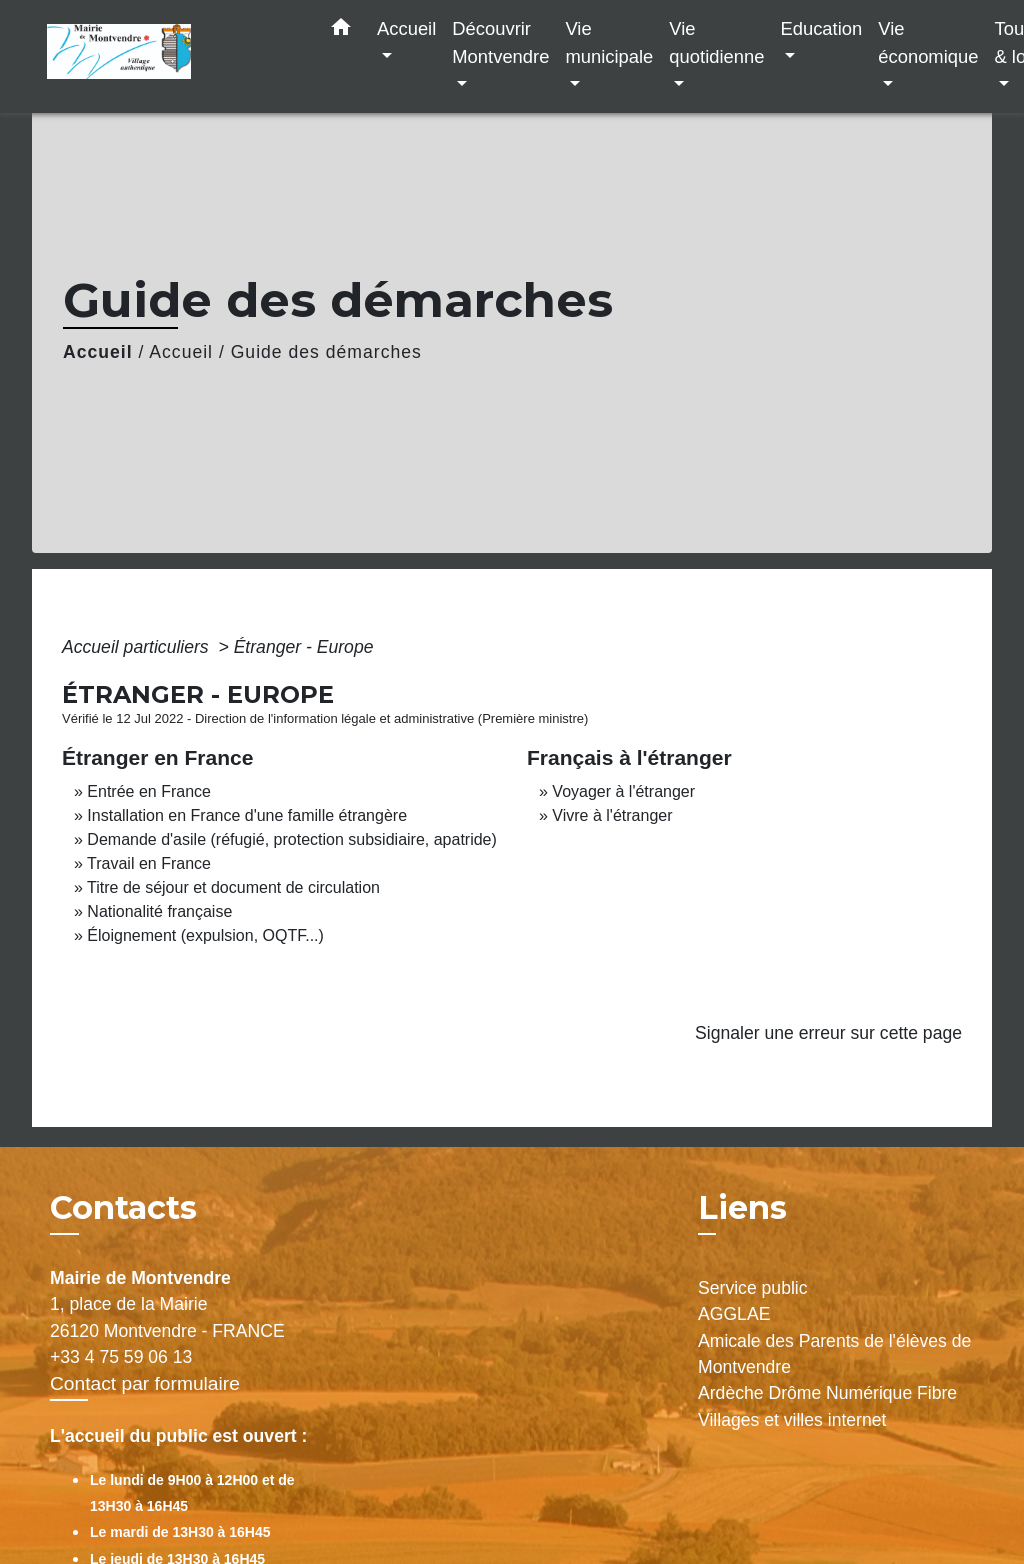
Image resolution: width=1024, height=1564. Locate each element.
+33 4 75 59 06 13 (121, 1357)
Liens (742, 1207)
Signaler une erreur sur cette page (828, 1033)
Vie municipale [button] (609, 42)
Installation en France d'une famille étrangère (247, 815)
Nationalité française (159, 911)
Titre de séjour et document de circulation (233, 887)
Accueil (98, 352)
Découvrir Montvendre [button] (500, 42)
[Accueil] (172, 56)
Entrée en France (149, 791)
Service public (753, 1288)
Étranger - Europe (304, 647)
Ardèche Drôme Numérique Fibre (827, 1393)
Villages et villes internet (792, 1420)
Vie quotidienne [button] (716, 42)
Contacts (123, 1208)
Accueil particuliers (138, 647)
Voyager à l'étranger (623, 791)
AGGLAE (734, 1314)
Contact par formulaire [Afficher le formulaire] (145, 1383)
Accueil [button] (406, 28)
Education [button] (821, 28)
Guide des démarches (326, 352)
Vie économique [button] (928, 42)
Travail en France (149, 863)
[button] (341, 31)
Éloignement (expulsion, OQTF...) (205, 935)
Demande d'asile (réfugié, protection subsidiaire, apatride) (292, 839)
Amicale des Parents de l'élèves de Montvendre (834, 1354)
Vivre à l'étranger (612, 815)
